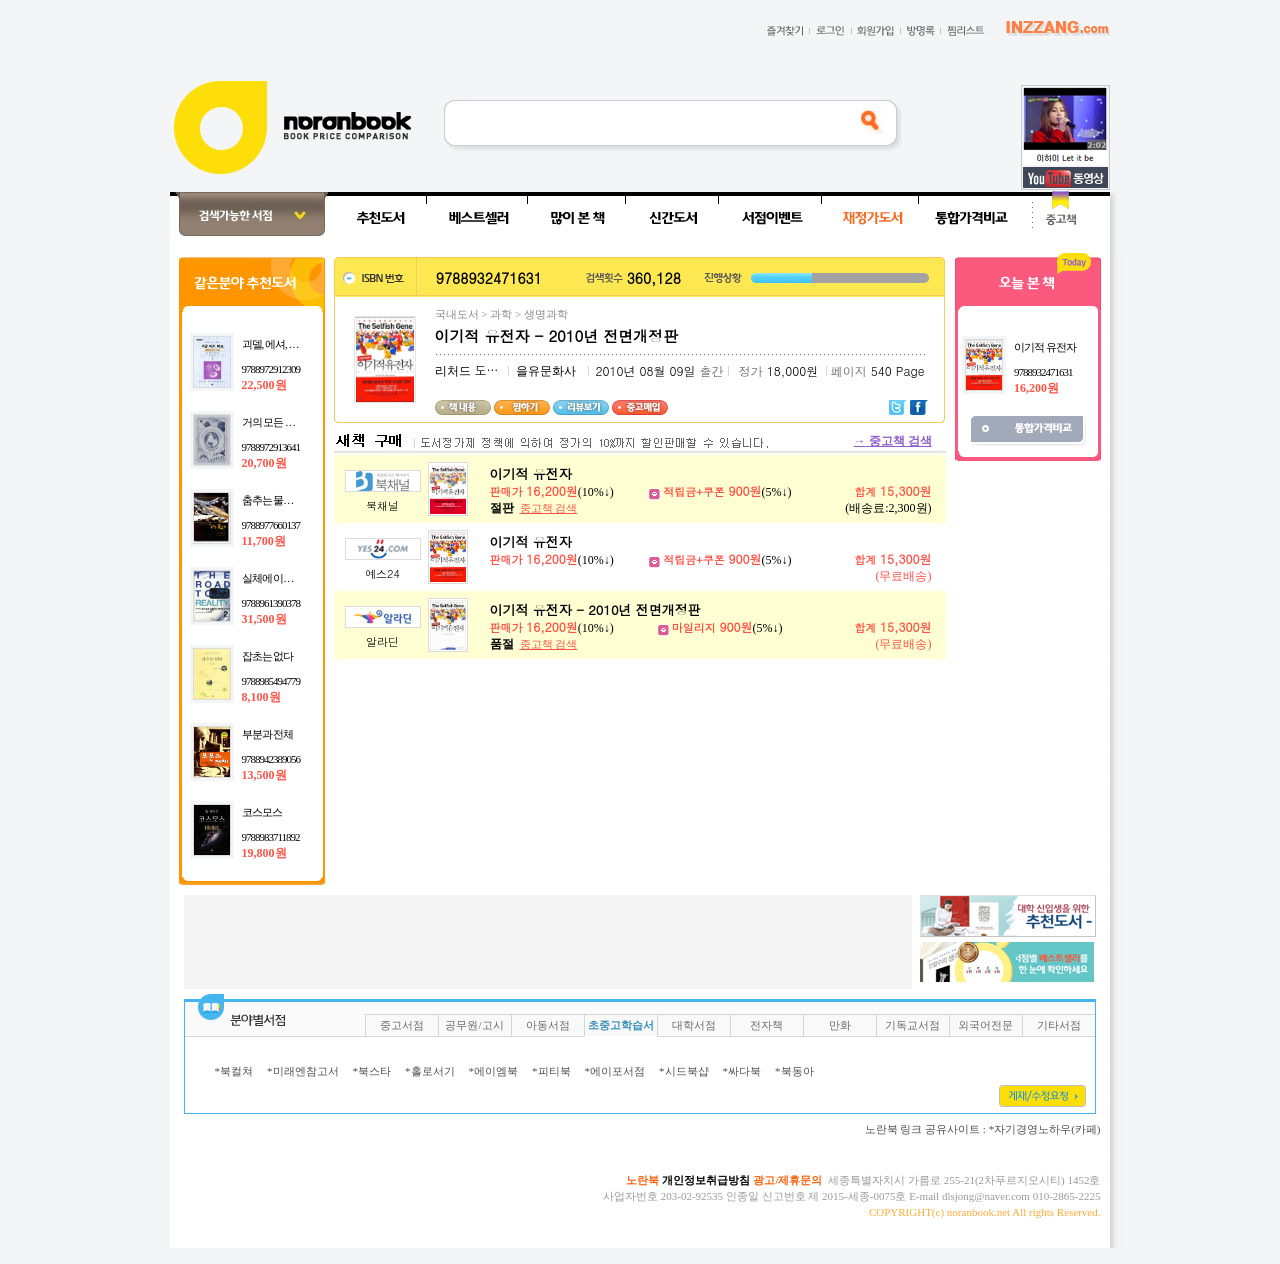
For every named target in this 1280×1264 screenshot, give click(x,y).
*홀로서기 (430, 1071)
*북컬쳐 (234, 1071)
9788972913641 (271, 447)
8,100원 (261, 697)
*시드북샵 (684, 1071)
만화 (840, 1025)
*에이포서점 (615, 1071)
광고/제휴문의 (787, 1180)
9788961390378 (271, 603)
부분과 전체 (268, 734)
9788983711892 (271, 837)
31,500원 (264, 619)
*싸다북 (742, 1071)
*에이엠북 (494, 1071)
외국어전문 (985, 1025)
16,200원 (1036, 388)
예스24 (382, 573)
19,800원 (264, 853)
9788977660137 (271, 525)
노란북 (642, 1180)
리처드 (453, 371)
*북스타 (372, 1071)
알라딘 (382, 641)
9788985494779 (271, 681)
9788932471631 (1043, 372)
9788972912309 (271, 369)
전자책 (766, 1025)
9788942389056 (271, 759)
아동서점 (548, 1025)
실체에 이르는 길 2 (282, 578)
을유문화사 (546, 371)
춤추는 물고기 (273, 500)
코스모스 (262, 812)
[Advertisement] (104, 492)
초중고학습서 (621, 1025)
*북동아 (794, 1071)
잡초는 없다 (268, 656)
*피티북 (551, 1071)
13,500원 (264, 775)
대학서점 (694, 1025)
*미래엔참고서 (303, 1071)
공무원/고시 (474, 1025)
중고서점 (402, 1025)
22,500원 (264, 385)
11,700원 (264, 541)
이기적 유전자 (531, 473)
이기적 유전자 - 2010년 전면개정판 (595, 609)
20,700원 (264, 463)
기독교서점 (912, 1025)
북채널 (382, 505)
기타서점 (1059, 1025)
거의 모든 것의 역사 (284, 422)
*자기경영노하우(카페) (1045, 1129)
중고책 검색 (893, 441)
